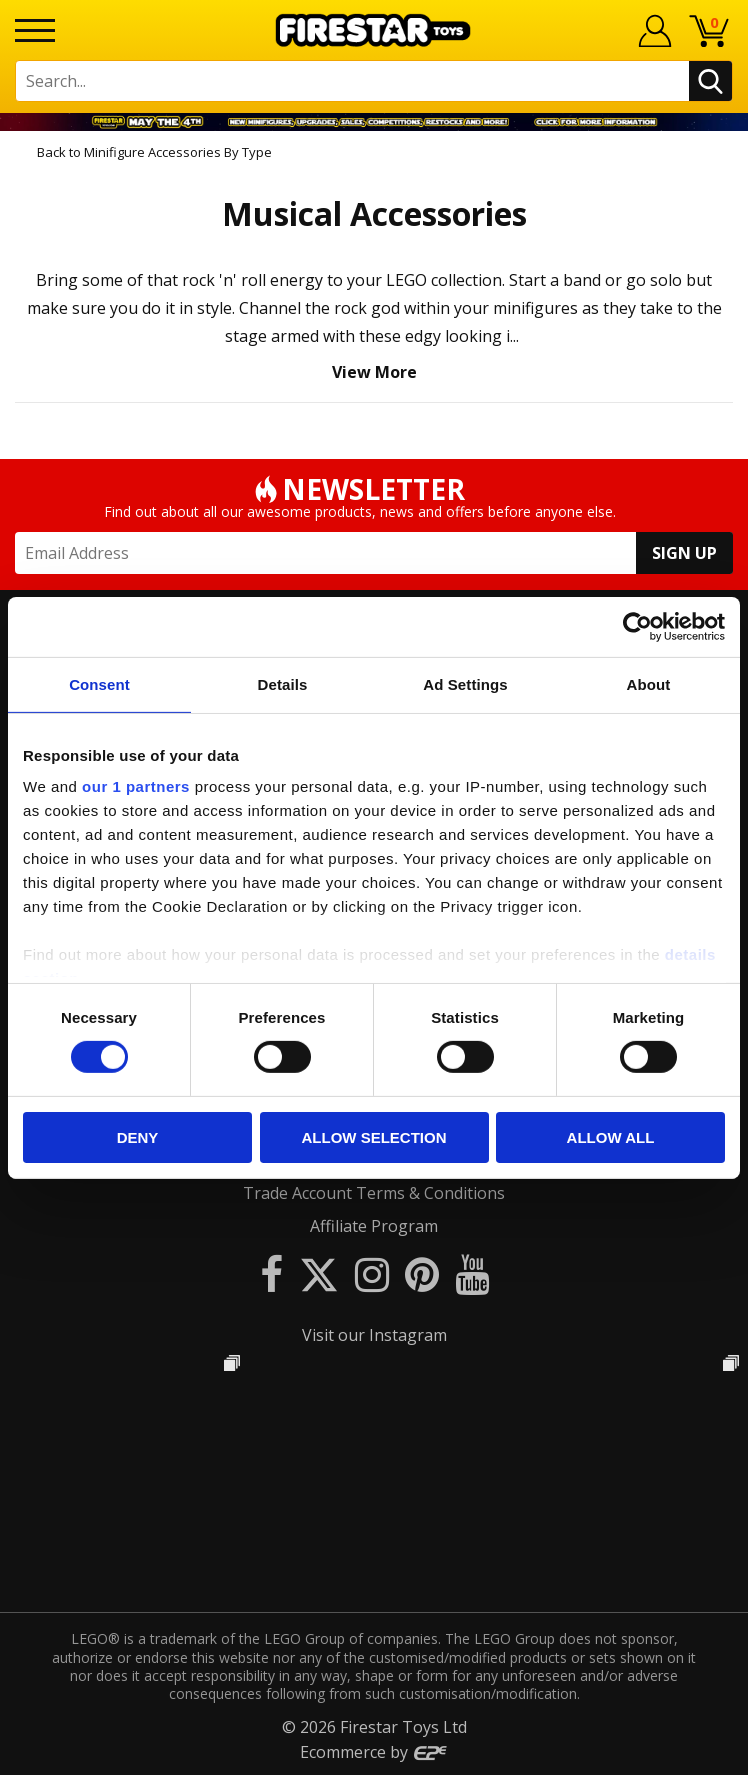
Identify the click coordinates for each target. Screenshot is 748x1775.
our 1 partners (136, 786)
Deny (138, 1137)
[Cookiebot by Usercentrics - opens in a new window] (637, 626)
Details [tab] (283, 683)
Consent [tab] (99, 683)
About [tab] (649, 683)
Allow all (611, 1137)
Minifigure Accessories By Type (178, 152)
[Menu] (35, 30)
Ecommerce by (374, 1752)
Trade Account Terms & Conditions (374, 1193)
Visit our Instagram (374, 1335)
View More (374, 372)
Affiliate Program (374, 1226)
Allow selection (374, 1137)
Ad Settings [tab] (465, 683)
